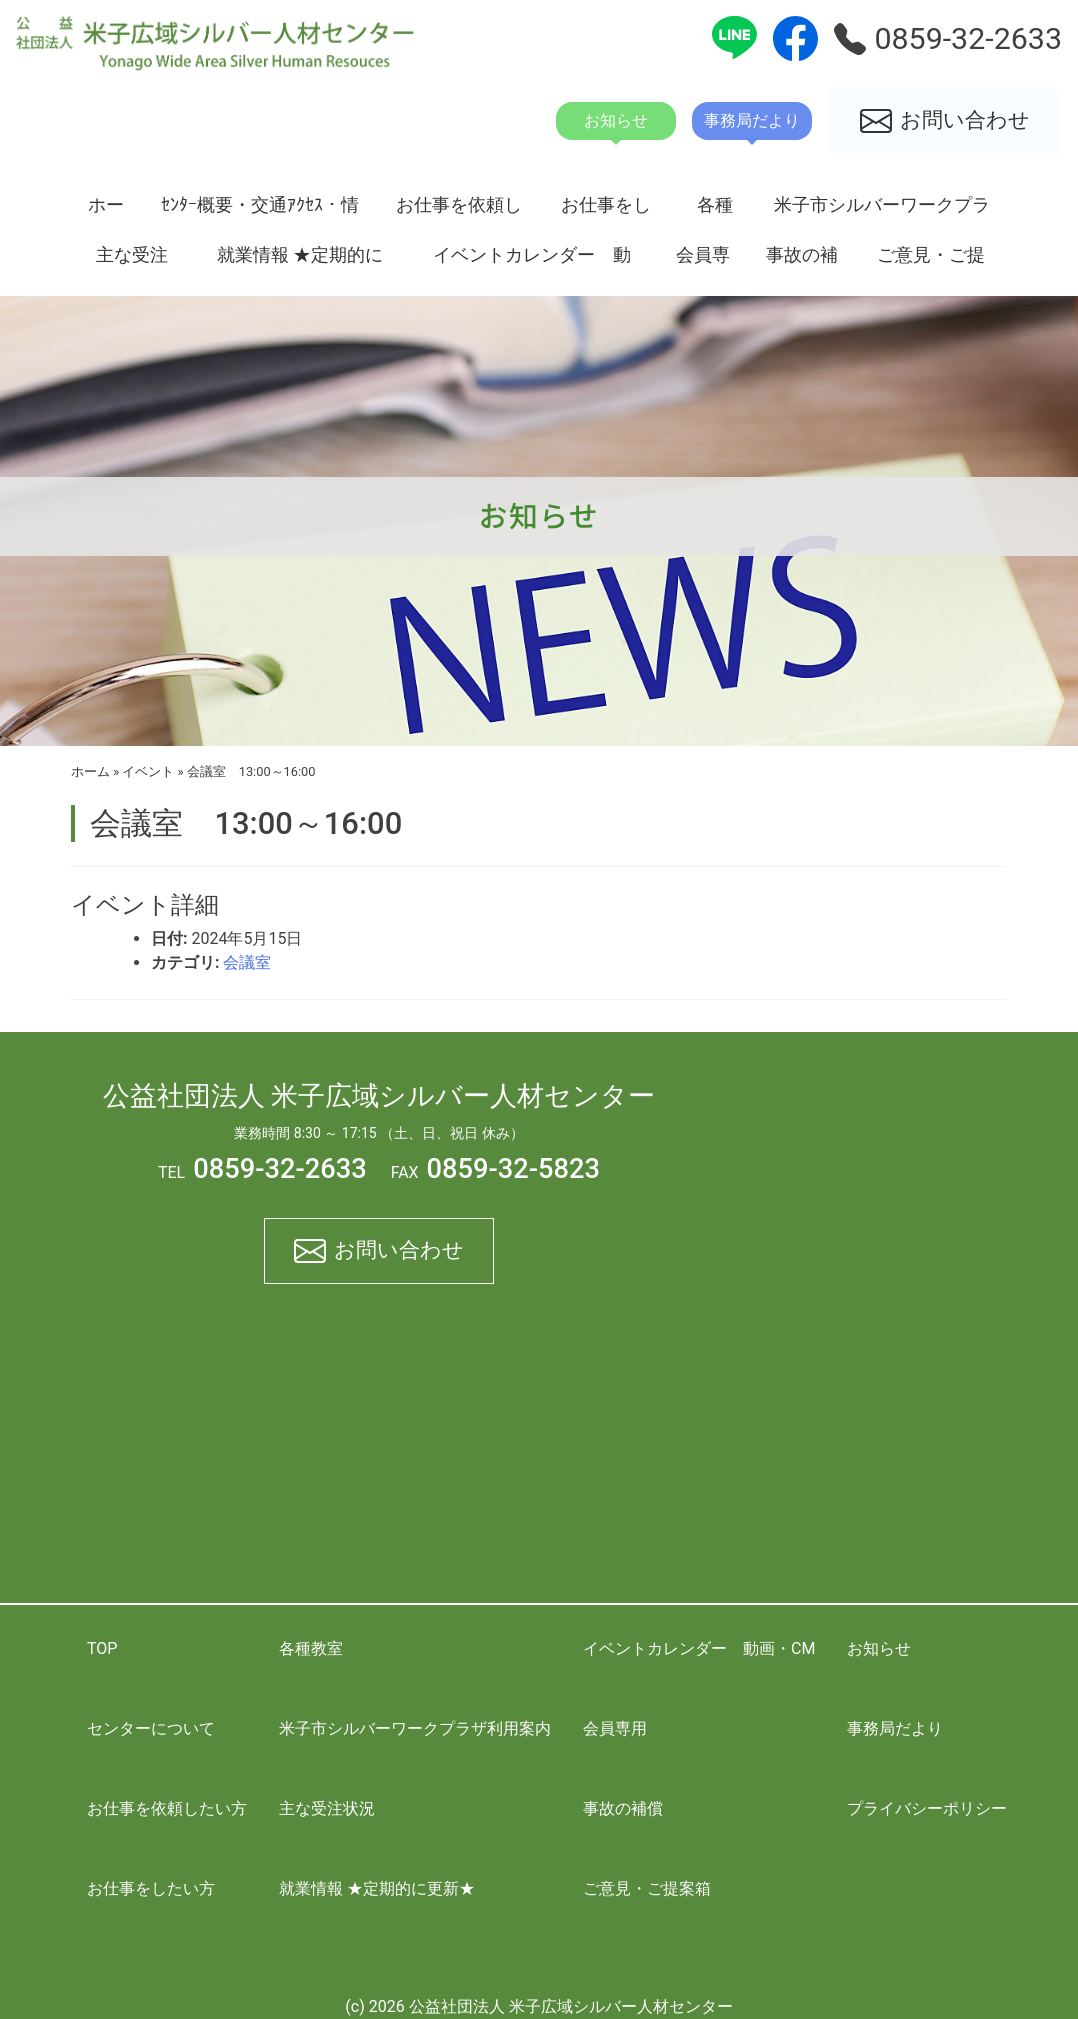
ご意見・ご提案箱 (931, 262)
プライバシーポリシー (927, 1808)
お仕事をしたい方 (606, 212)
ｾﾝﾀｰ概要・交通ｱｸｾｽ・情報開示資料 (260, 212)
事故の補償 (802, 262)
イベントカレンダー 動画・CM (532, 262)
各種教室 (715, 212)
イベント (148, 771)
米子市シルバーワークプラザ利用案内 (882, 212)
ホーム (106, 212)
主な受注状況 (132, 262)
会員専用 (703, 262)
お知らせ (879, 1648)
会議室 (247, 962)
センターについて (151, 1728)
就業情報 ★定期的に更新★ (300, 262)
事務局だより (895, 1728)
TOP (102, 1648)
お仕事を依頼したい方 (459, 212)
